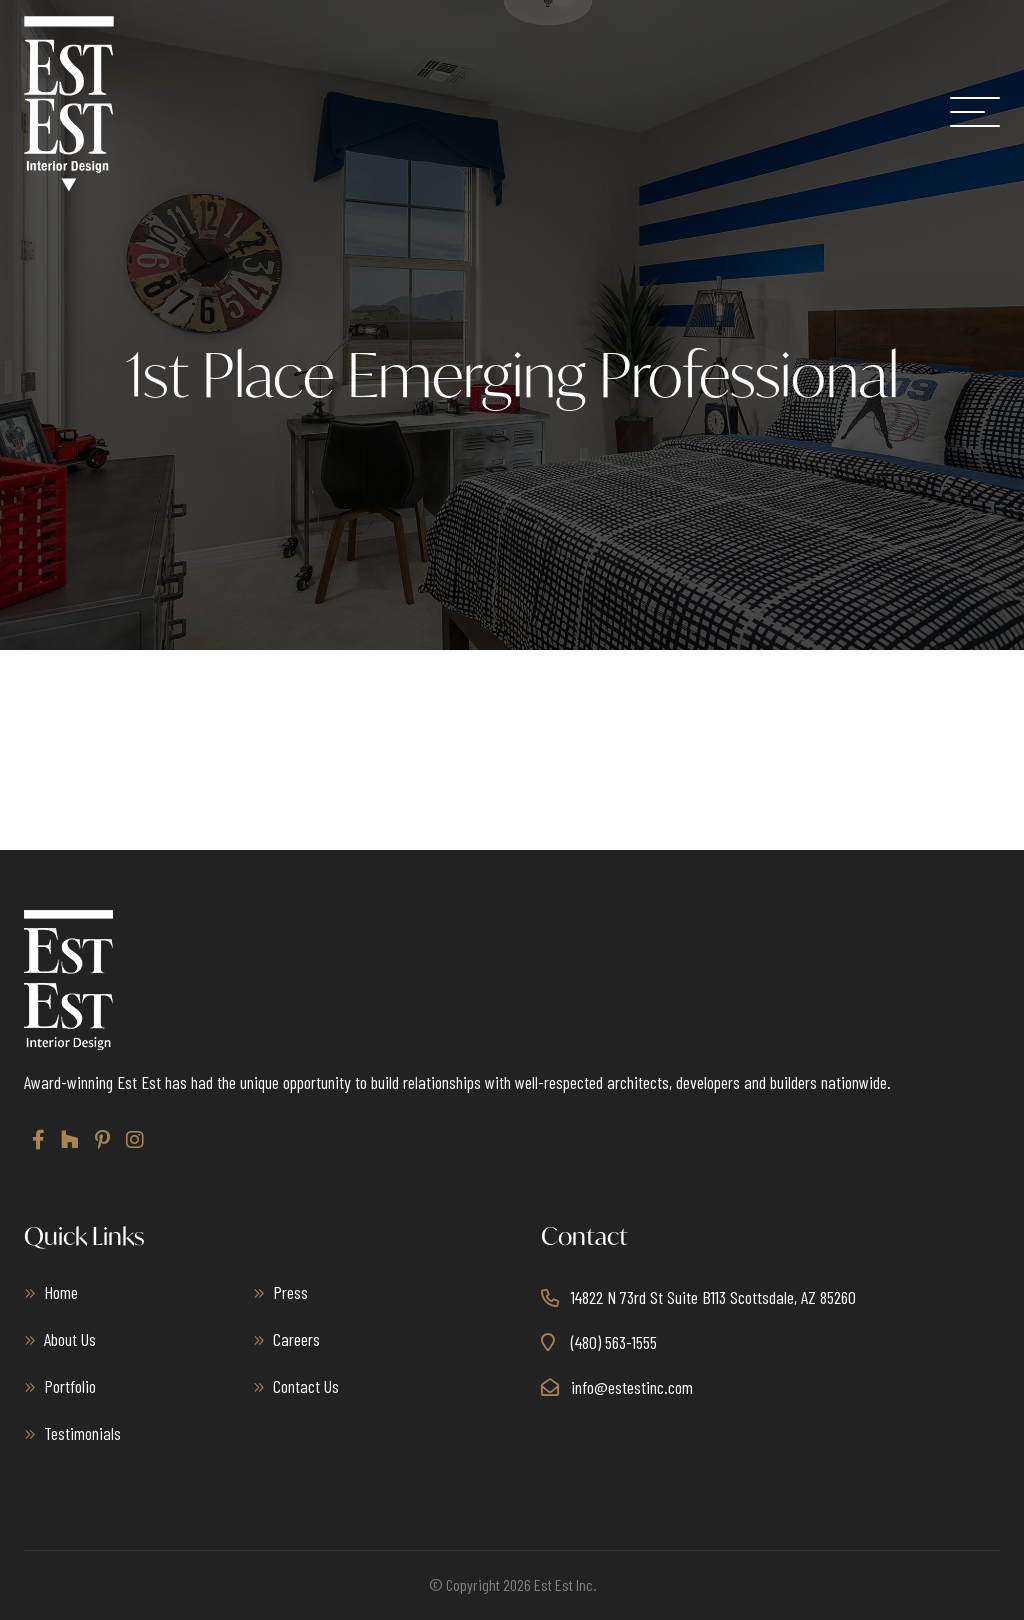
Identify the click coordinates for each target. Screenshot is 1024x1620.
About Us (70, 1339)
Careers (296, 1339)
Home (61, 1292)
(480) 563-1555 (614, 1342)
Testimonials (82, 1433)
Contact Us (306, 1386)
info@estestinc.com (632, 1387)
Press (290, 1292)
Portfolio (70, 1386)
